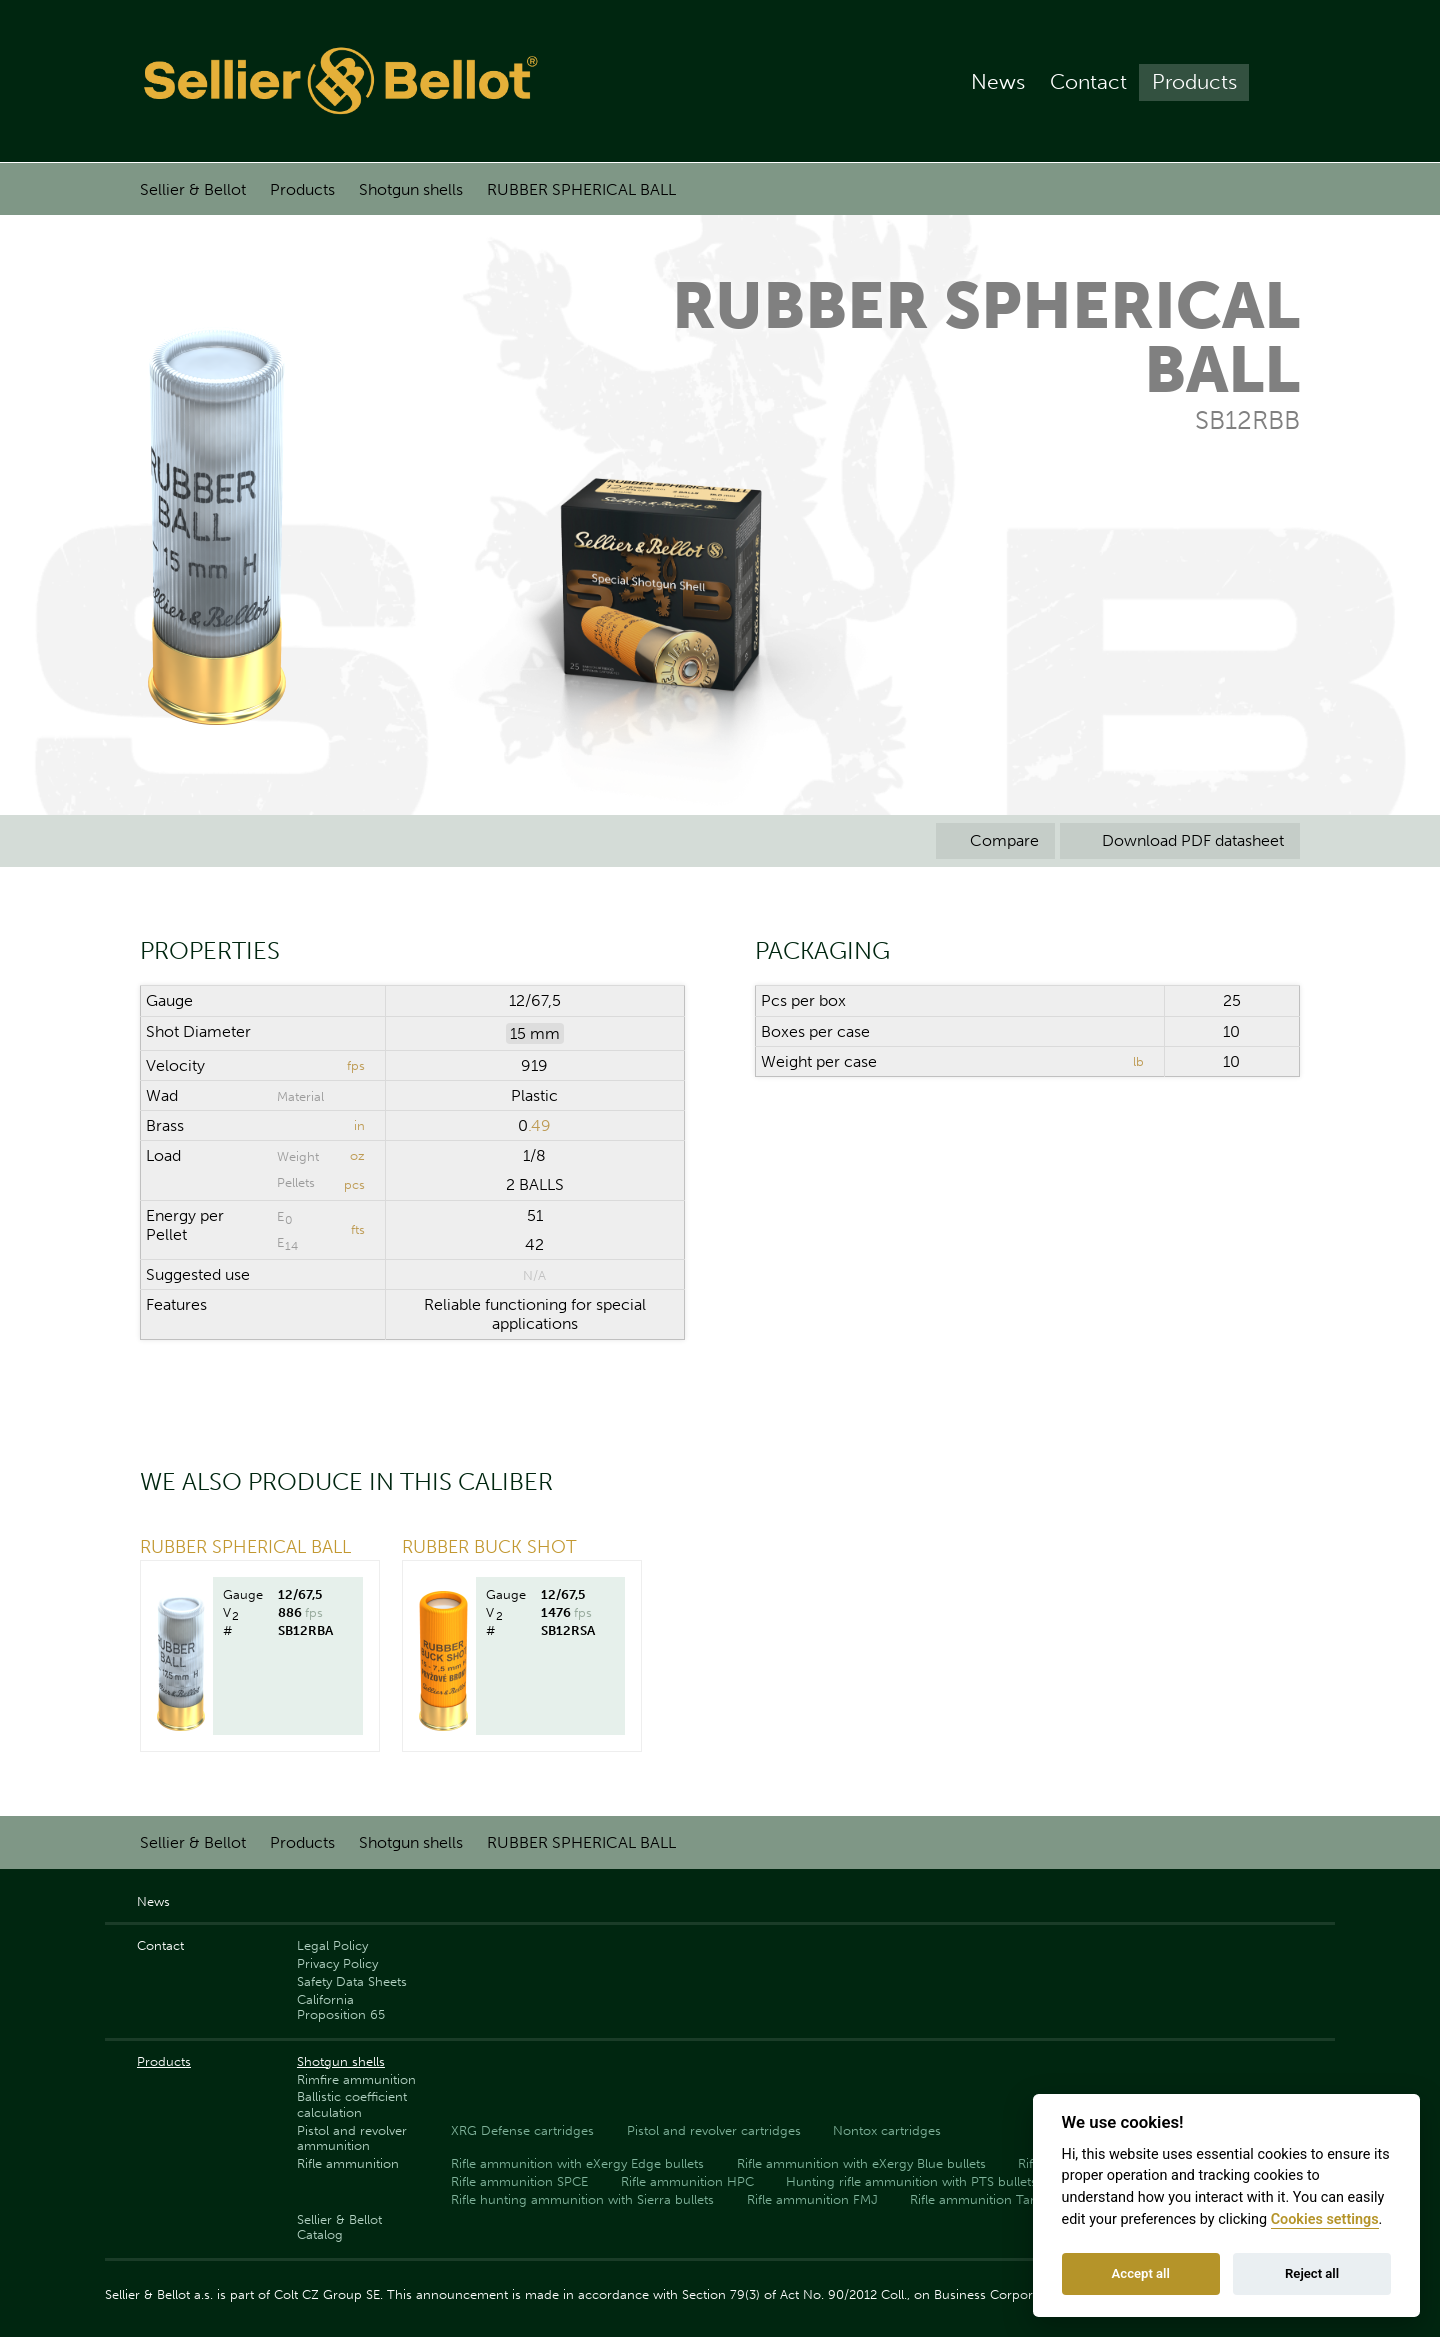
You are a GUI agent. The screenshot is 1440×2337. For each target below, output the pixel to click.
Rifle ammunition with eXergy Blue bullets (861, 2163)
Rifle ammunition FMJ (812, 2199)
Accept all (1141, 2273)
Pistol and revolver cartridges (714, 2130)
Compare (995, 840)
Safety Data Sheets (352, 1981)
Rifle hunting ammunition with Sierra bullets (582, 2199)
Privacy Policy (337, 1963)
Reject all (1312, 2273)
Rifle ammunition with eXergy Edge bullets (577, 2163)
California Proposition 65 (341, 2007)
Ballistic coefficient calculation (352, 2104)
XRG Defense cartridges (522, 2130)
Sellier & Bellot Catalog (339, 2227)
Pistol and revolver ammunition (352, 2138)
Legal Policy (332, 1945)
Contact (1088, 81)
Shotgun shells (411, 189)
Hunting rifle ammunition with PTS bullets (911, 2181)
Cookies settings (1325, 2219)
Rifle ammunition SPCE (519, 2181)
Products (1194, 81)
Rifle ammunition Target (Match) (1006, 2199)
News (998, 81)
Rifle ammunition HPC (687, 2181)
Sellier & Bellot (193, 189)
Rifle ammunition (348, 2163)
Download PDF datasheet (1180, 840)
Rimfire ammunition (356, 2079)
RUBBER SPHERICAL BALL (581, 189)
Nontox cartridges (887, 2130)
